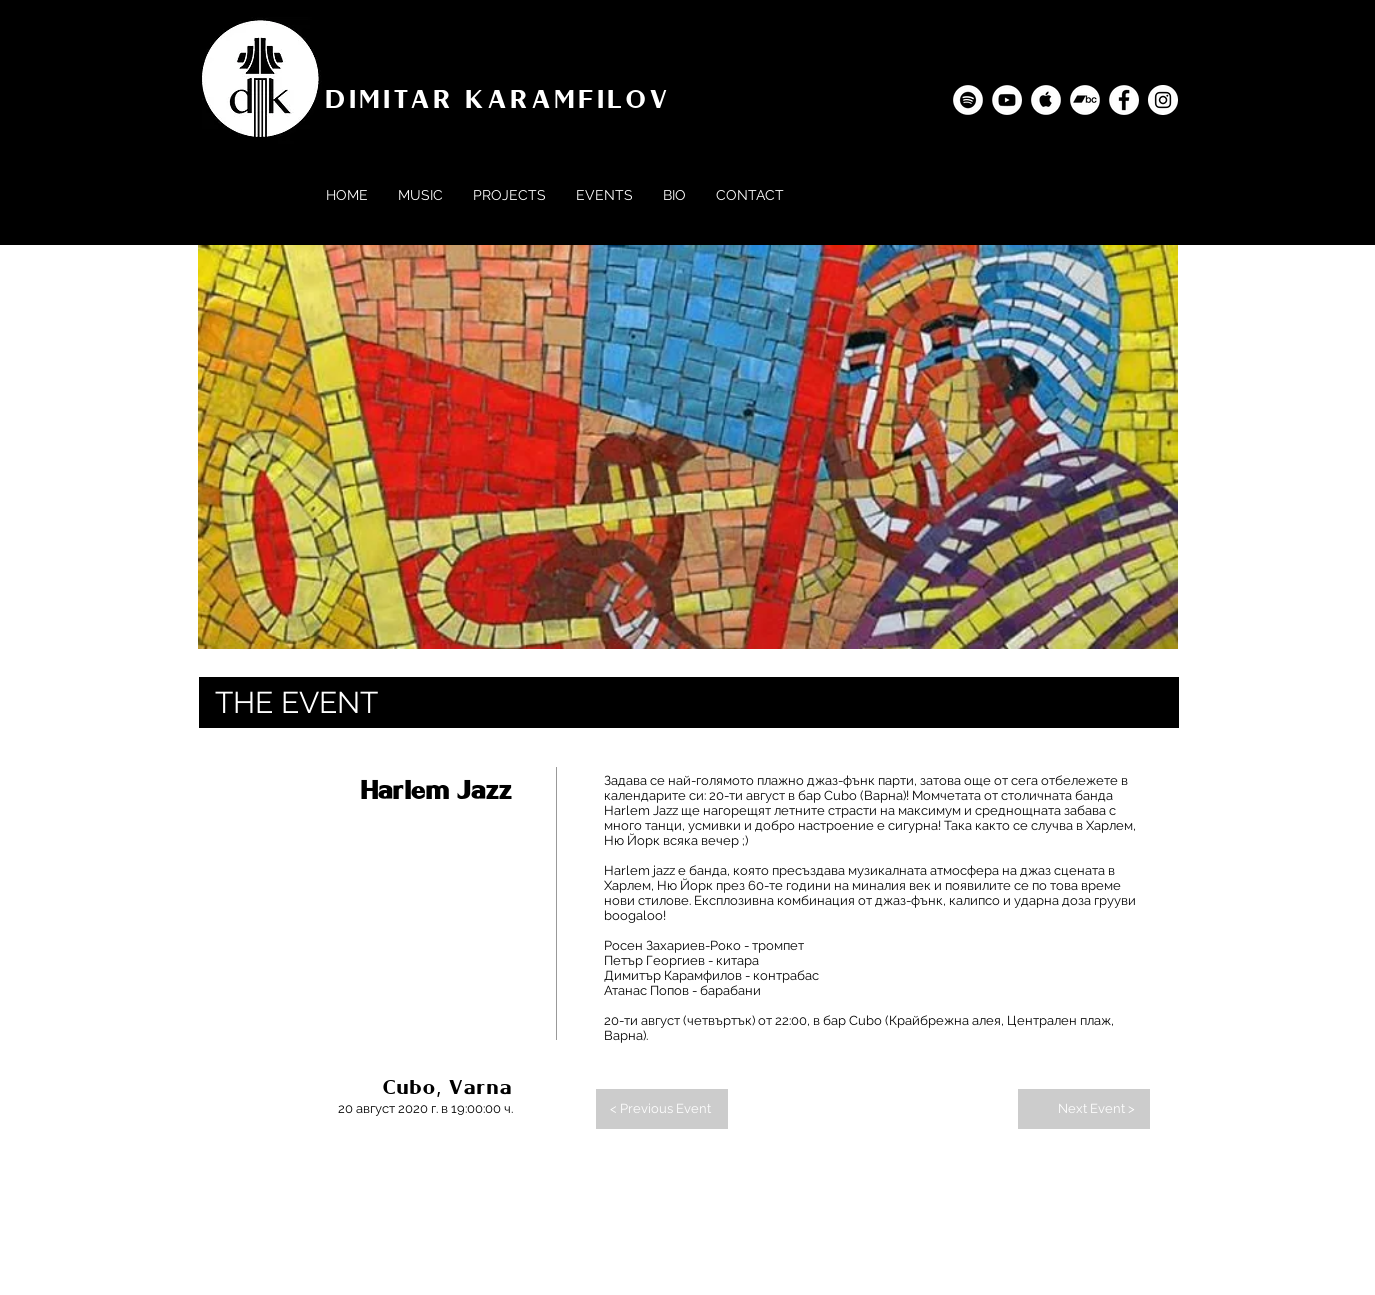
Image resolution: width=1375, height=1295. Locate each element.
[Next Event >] (1084, 1109)
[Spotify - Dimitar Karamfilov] (968, 100)
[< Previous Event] (662, 1109)
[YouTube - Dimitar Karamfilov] (1007, 100)
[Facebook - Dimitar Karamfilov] (1124, 100)
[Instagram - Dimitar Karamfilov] (1163, 100)
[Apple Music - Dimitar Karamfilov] (1046, 100)
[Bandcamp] (1085, 100)
